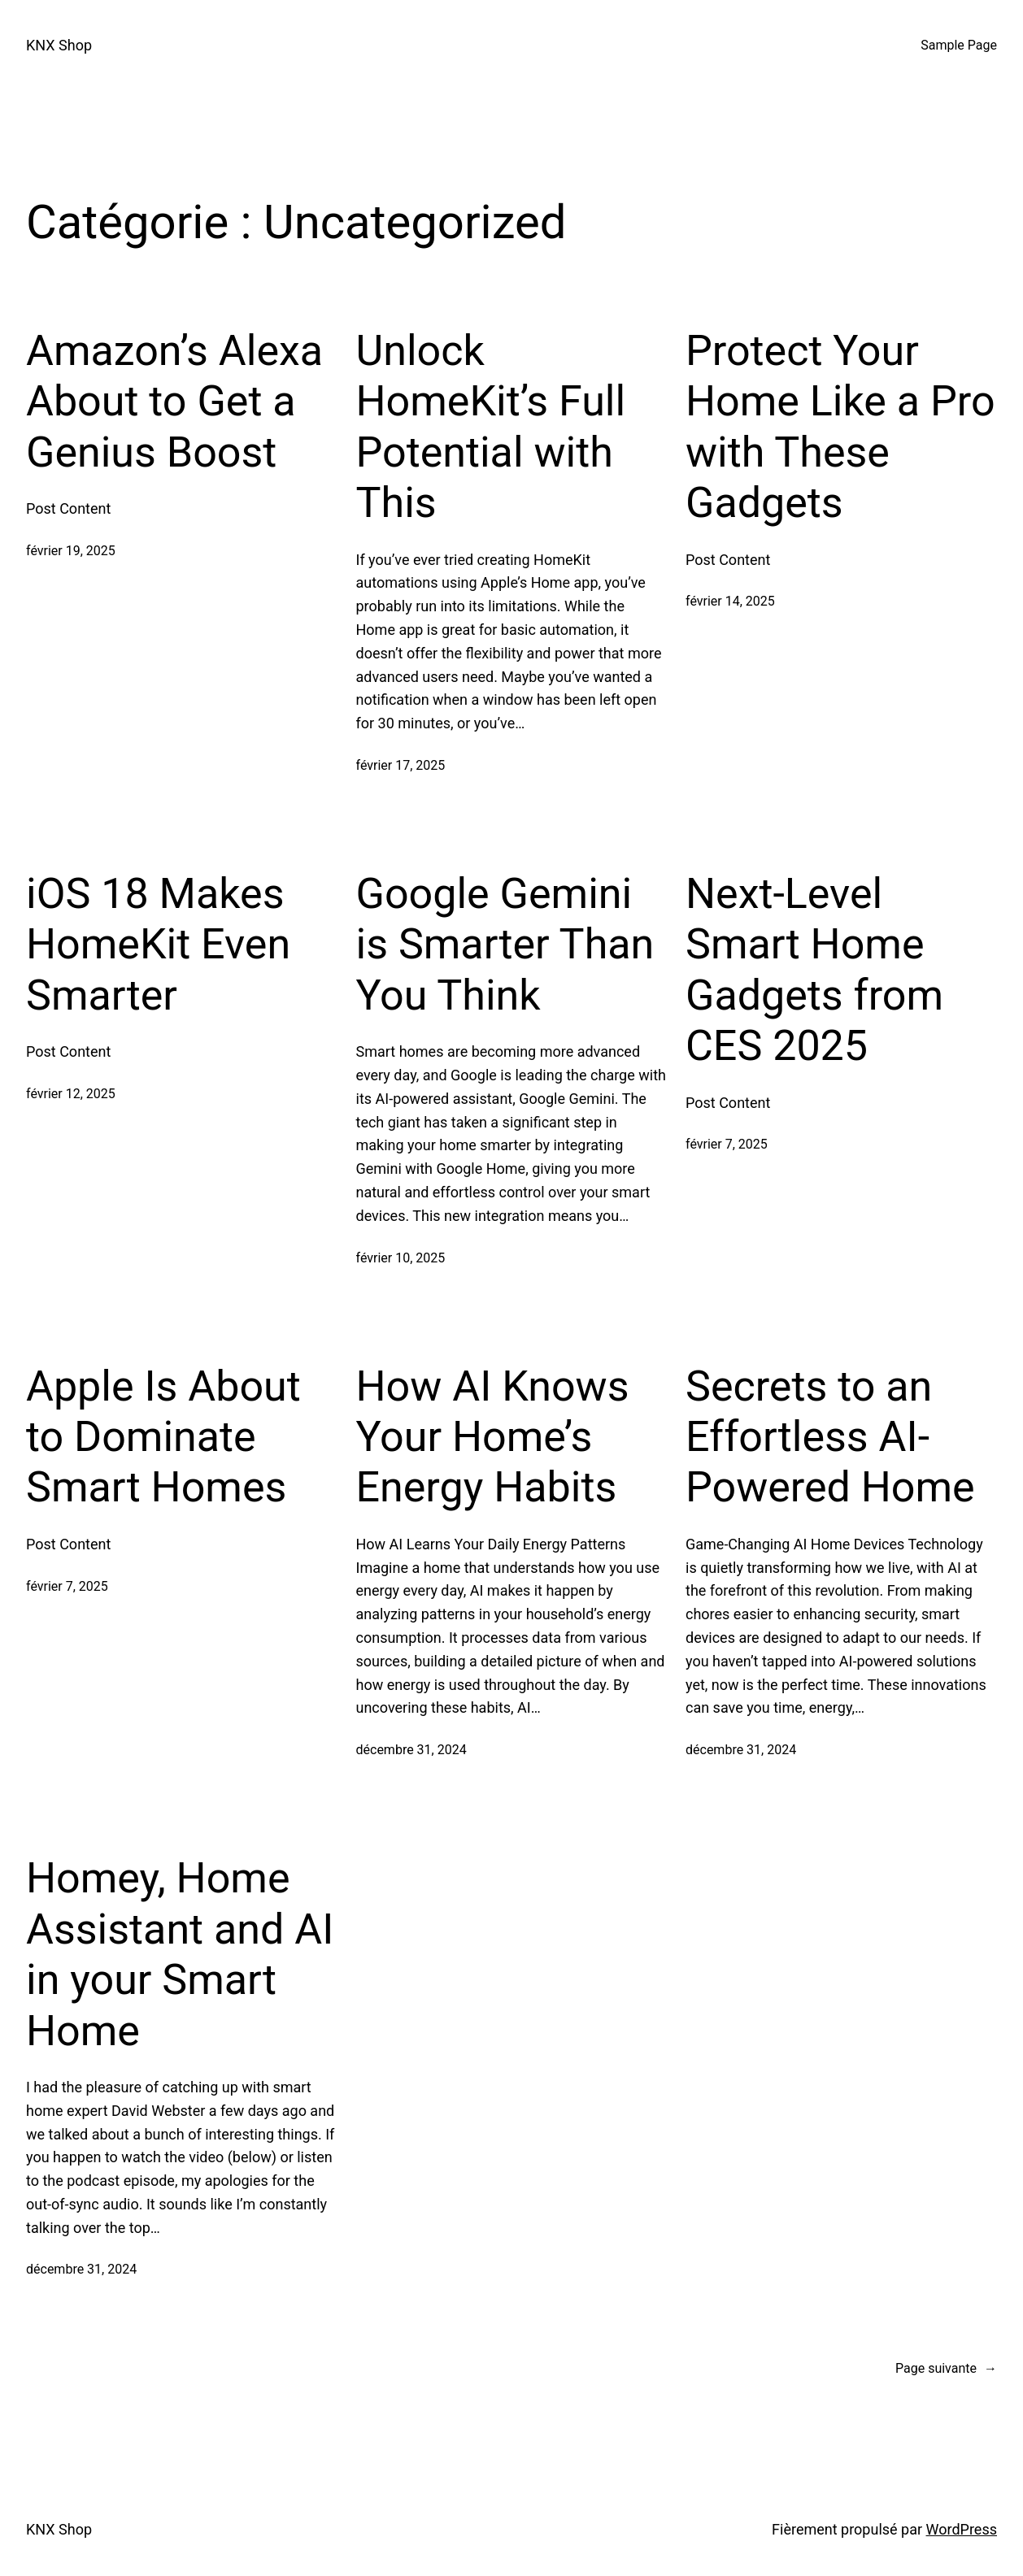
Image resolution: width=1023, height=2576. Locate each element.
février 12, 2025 (70, 1093)
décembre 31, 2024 (411, 1749)
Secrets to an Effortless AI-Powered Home (830, 1437)
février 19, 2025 (70, 550)
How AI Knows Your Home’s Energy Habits (492, 1437)
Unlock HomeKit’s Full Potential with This (491, 427)
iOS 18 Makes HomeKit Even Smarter (158, 944)
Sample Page (959, 45)
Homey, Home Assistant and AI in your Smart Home (179, 1954)
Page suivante (946, 2368)
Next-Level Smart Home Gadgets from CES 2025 (814, 970)
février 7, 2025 (727, 1144)
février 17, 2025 (401, 765)
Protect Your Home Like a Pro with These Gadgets (840, 427)
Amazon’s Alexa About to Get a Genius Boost (174, 401)
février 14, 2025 (730, 601)
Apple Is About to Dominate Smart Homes (163, 1437)
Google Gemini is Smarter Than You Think (505, 944)
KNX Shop (59, 45)
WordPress (961, 2529)
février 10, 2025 (401, 1258)
